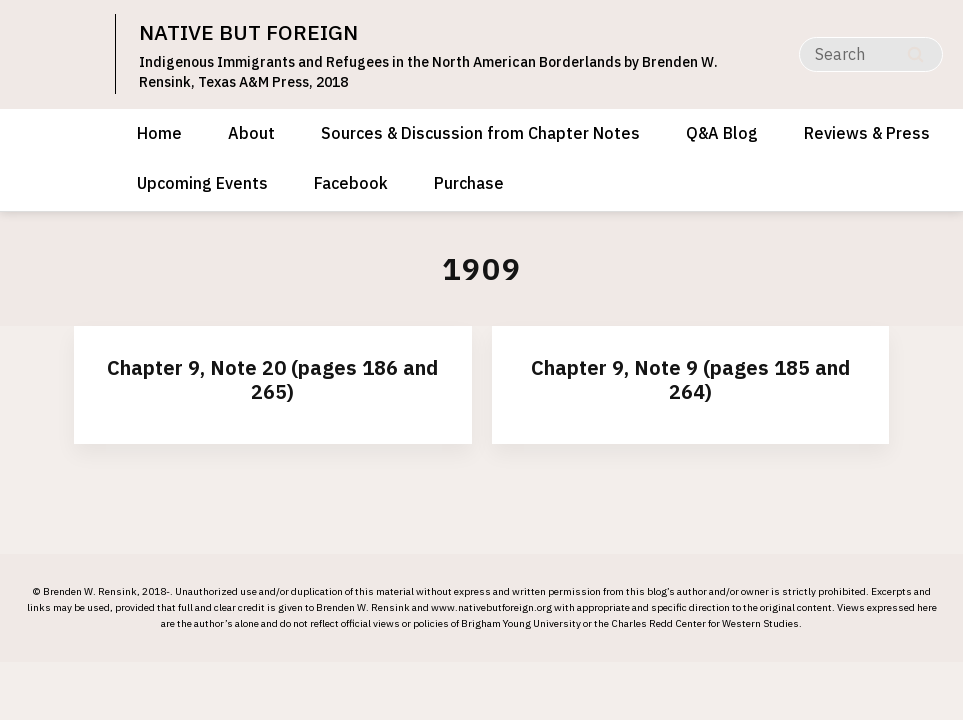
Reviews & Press (867, 133)
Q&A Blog (722, 133)
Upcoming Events (202, 183)
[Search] (871, 54)
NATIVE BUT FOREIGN (248, 32)
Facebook (351, 183)
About (251, 133)
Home (159, 133)
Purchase (469, 183)
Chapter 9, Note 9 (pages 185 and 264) (690, 379)
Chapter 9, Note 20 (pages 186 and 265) (272, 379)
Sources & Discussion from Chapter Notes (480, 133)
